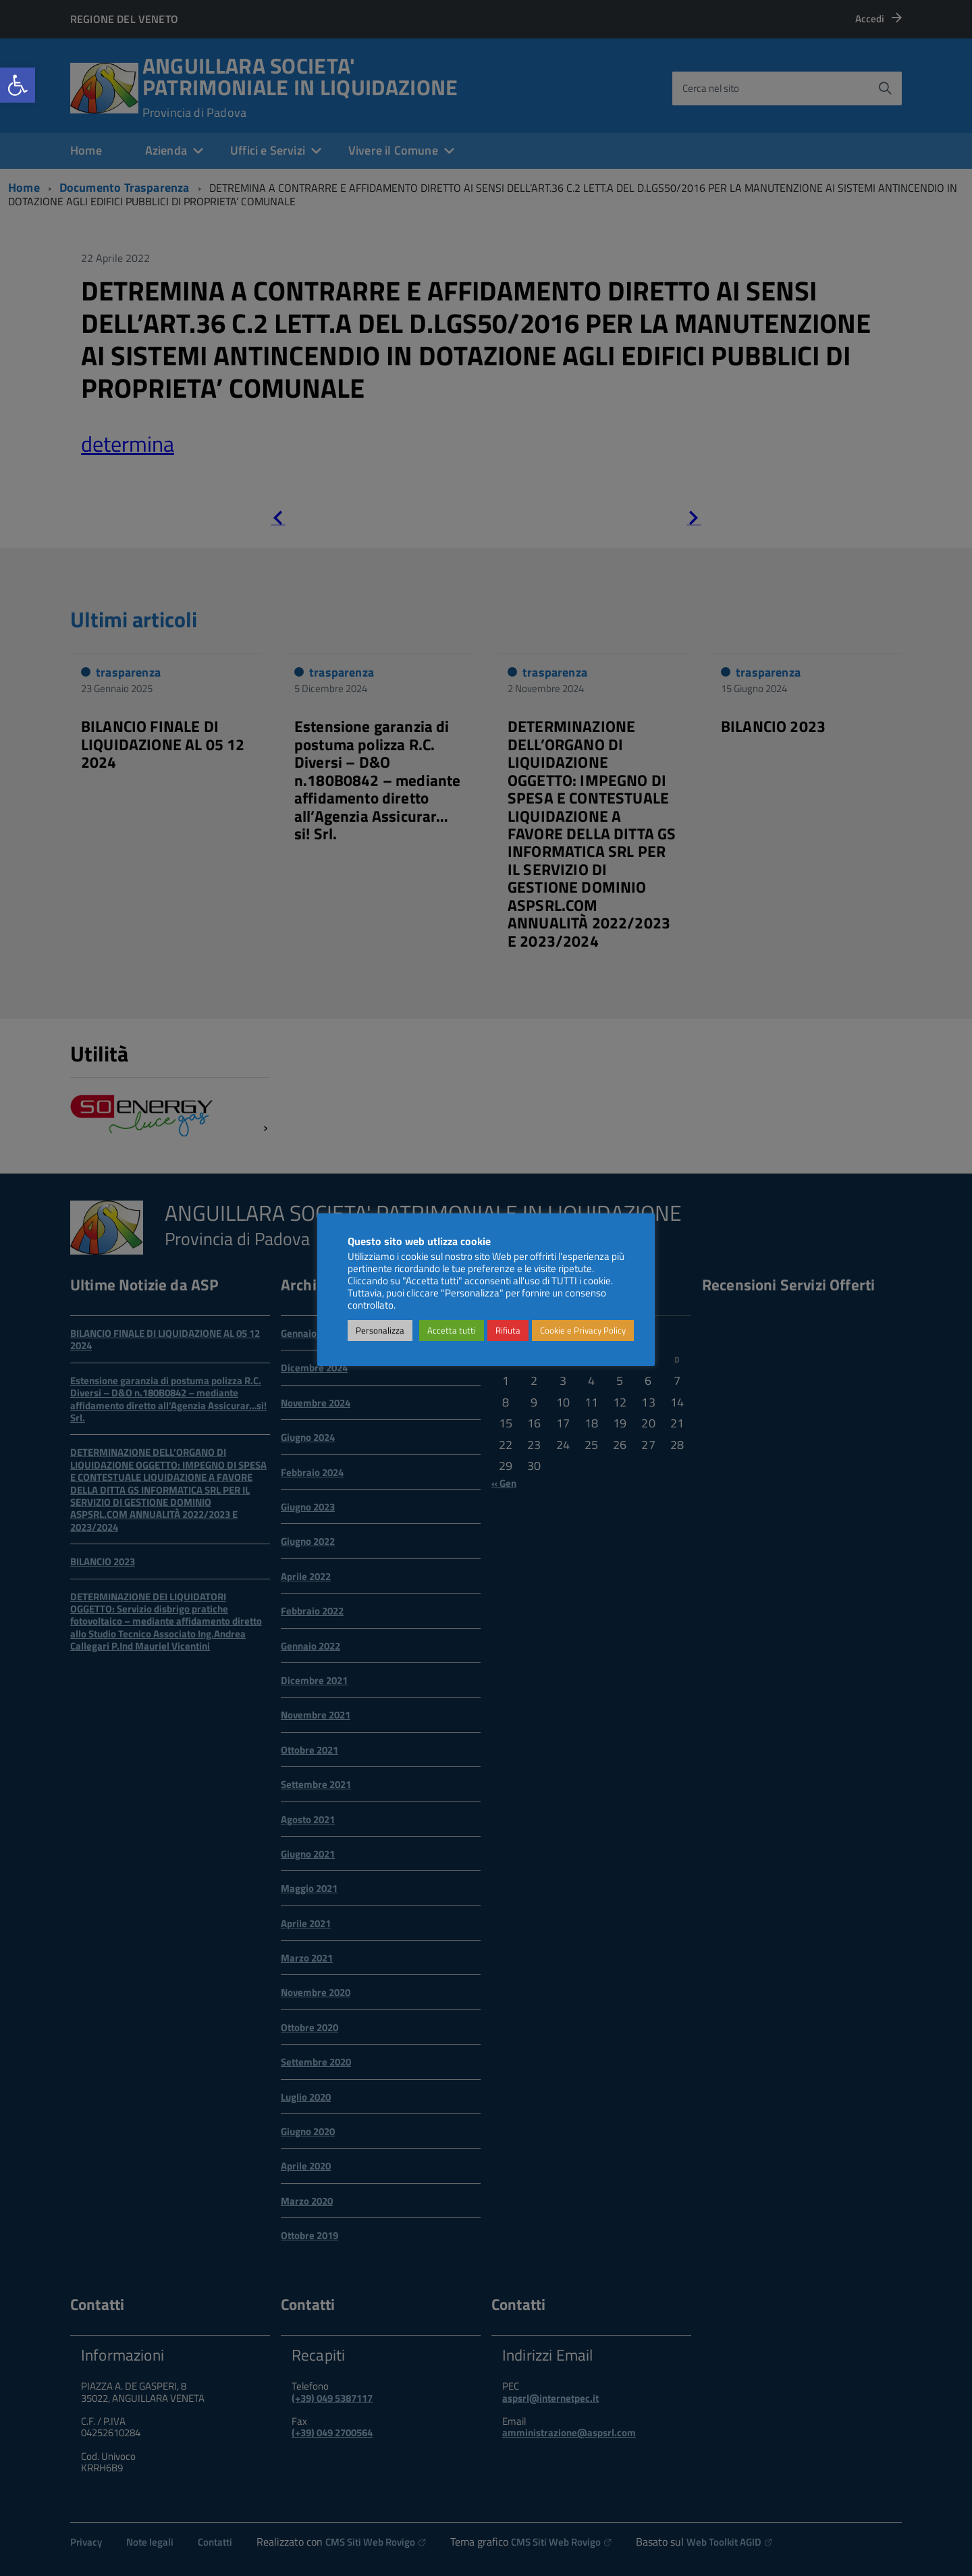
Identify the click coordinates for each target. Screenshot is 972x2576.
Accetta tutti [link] (451, 1330)
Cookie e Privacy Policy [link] (583, 1330)
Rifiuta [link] (507, 1330)
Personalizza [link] (380, 1330)
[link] (17, 85)
